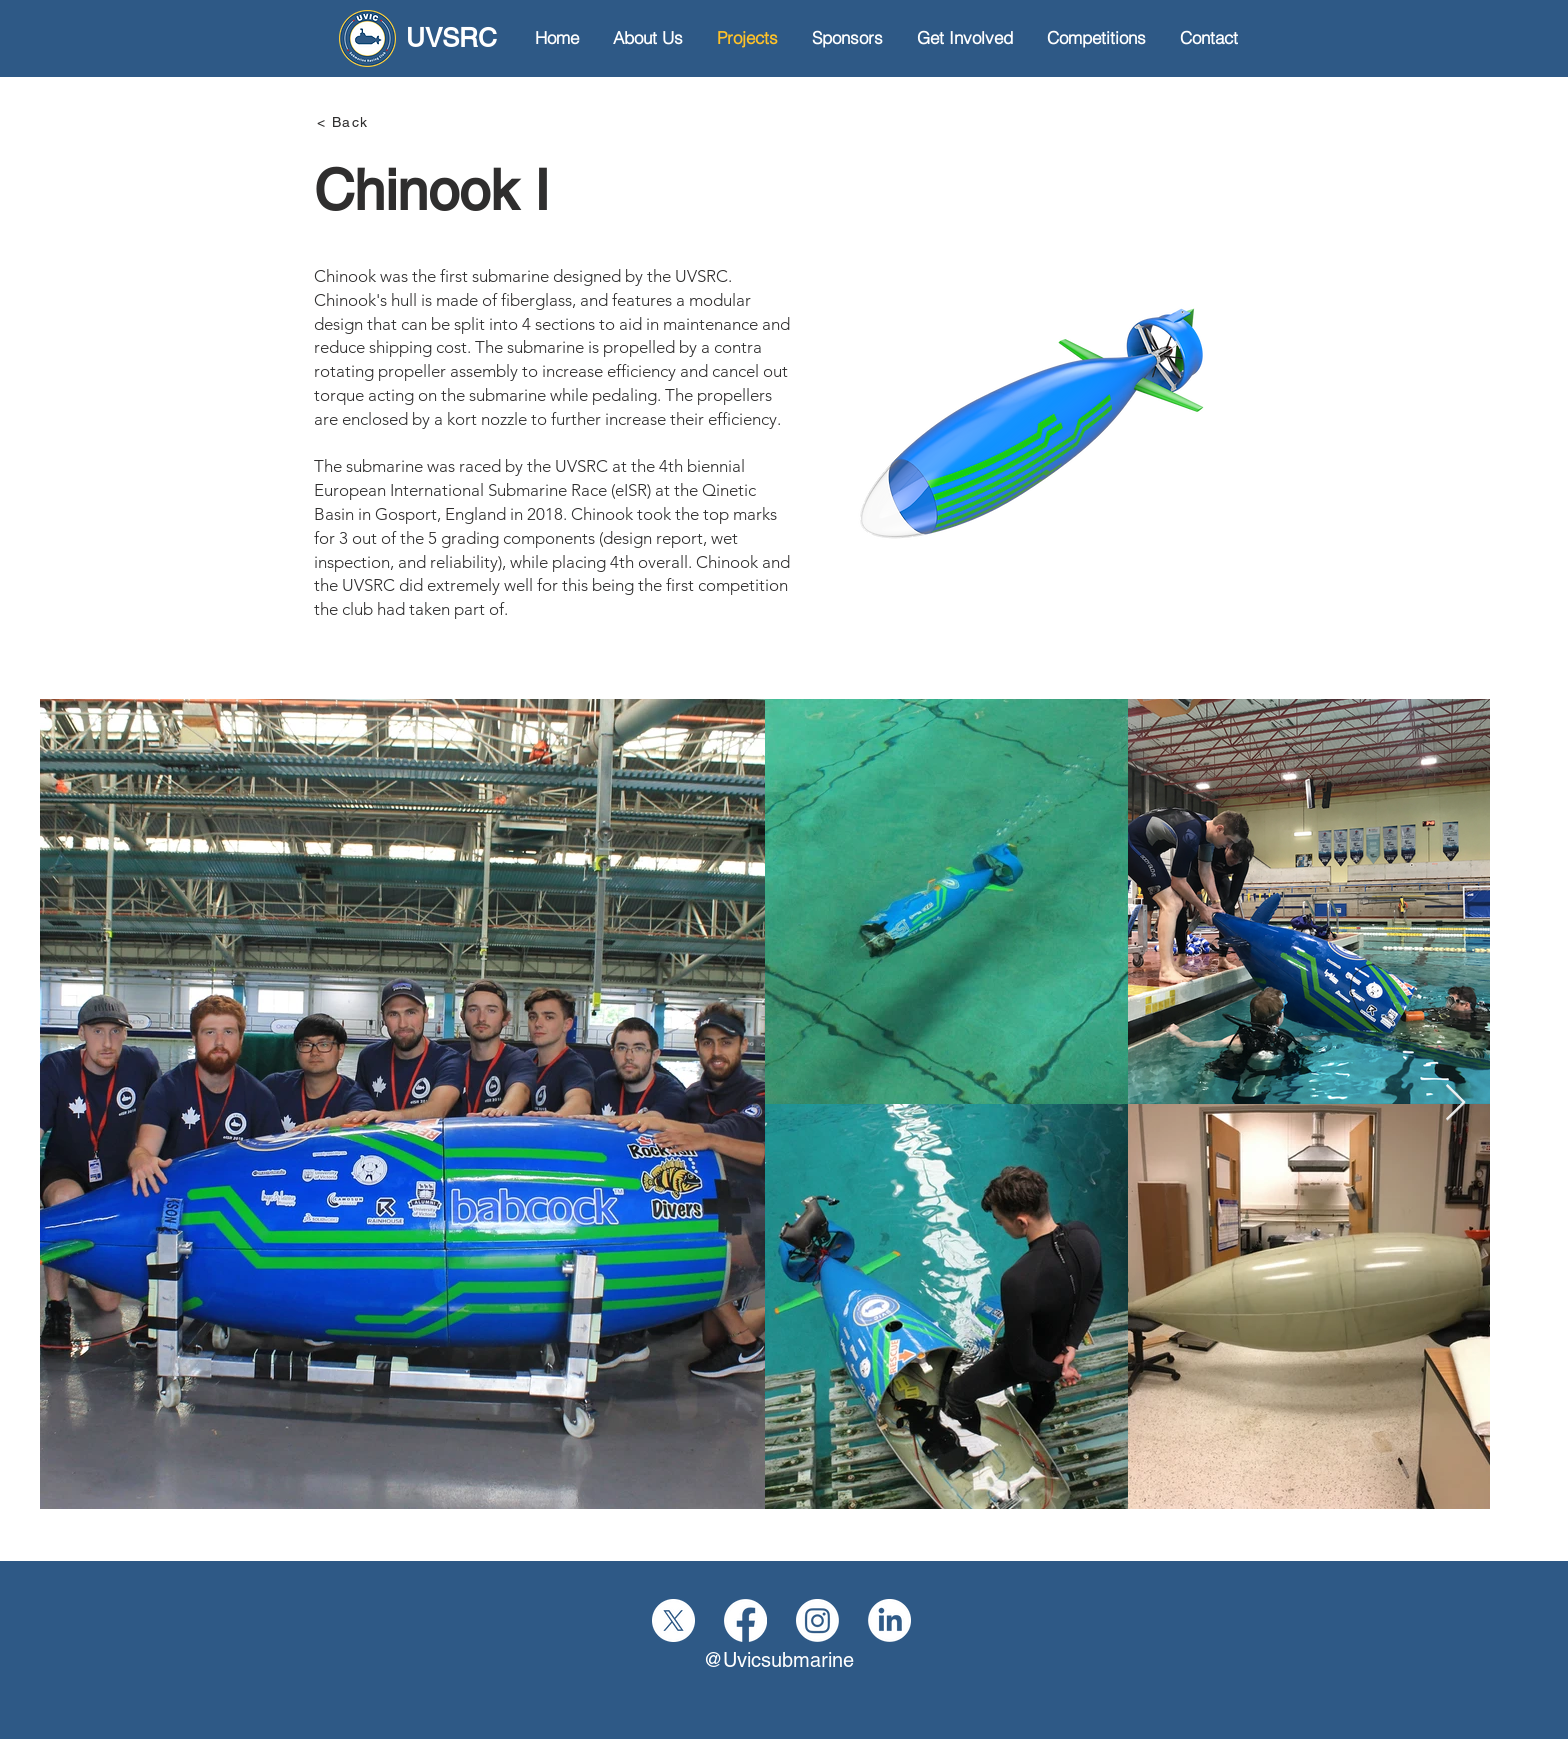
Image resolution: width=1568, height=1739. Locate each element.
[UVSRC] (418, 38)
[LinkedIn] (889, 1620)
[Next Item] (1455, 1103)
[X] (673, 1620)
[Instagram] (817, 1620)
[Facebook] (745, 1620)
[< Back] (388, 122)
